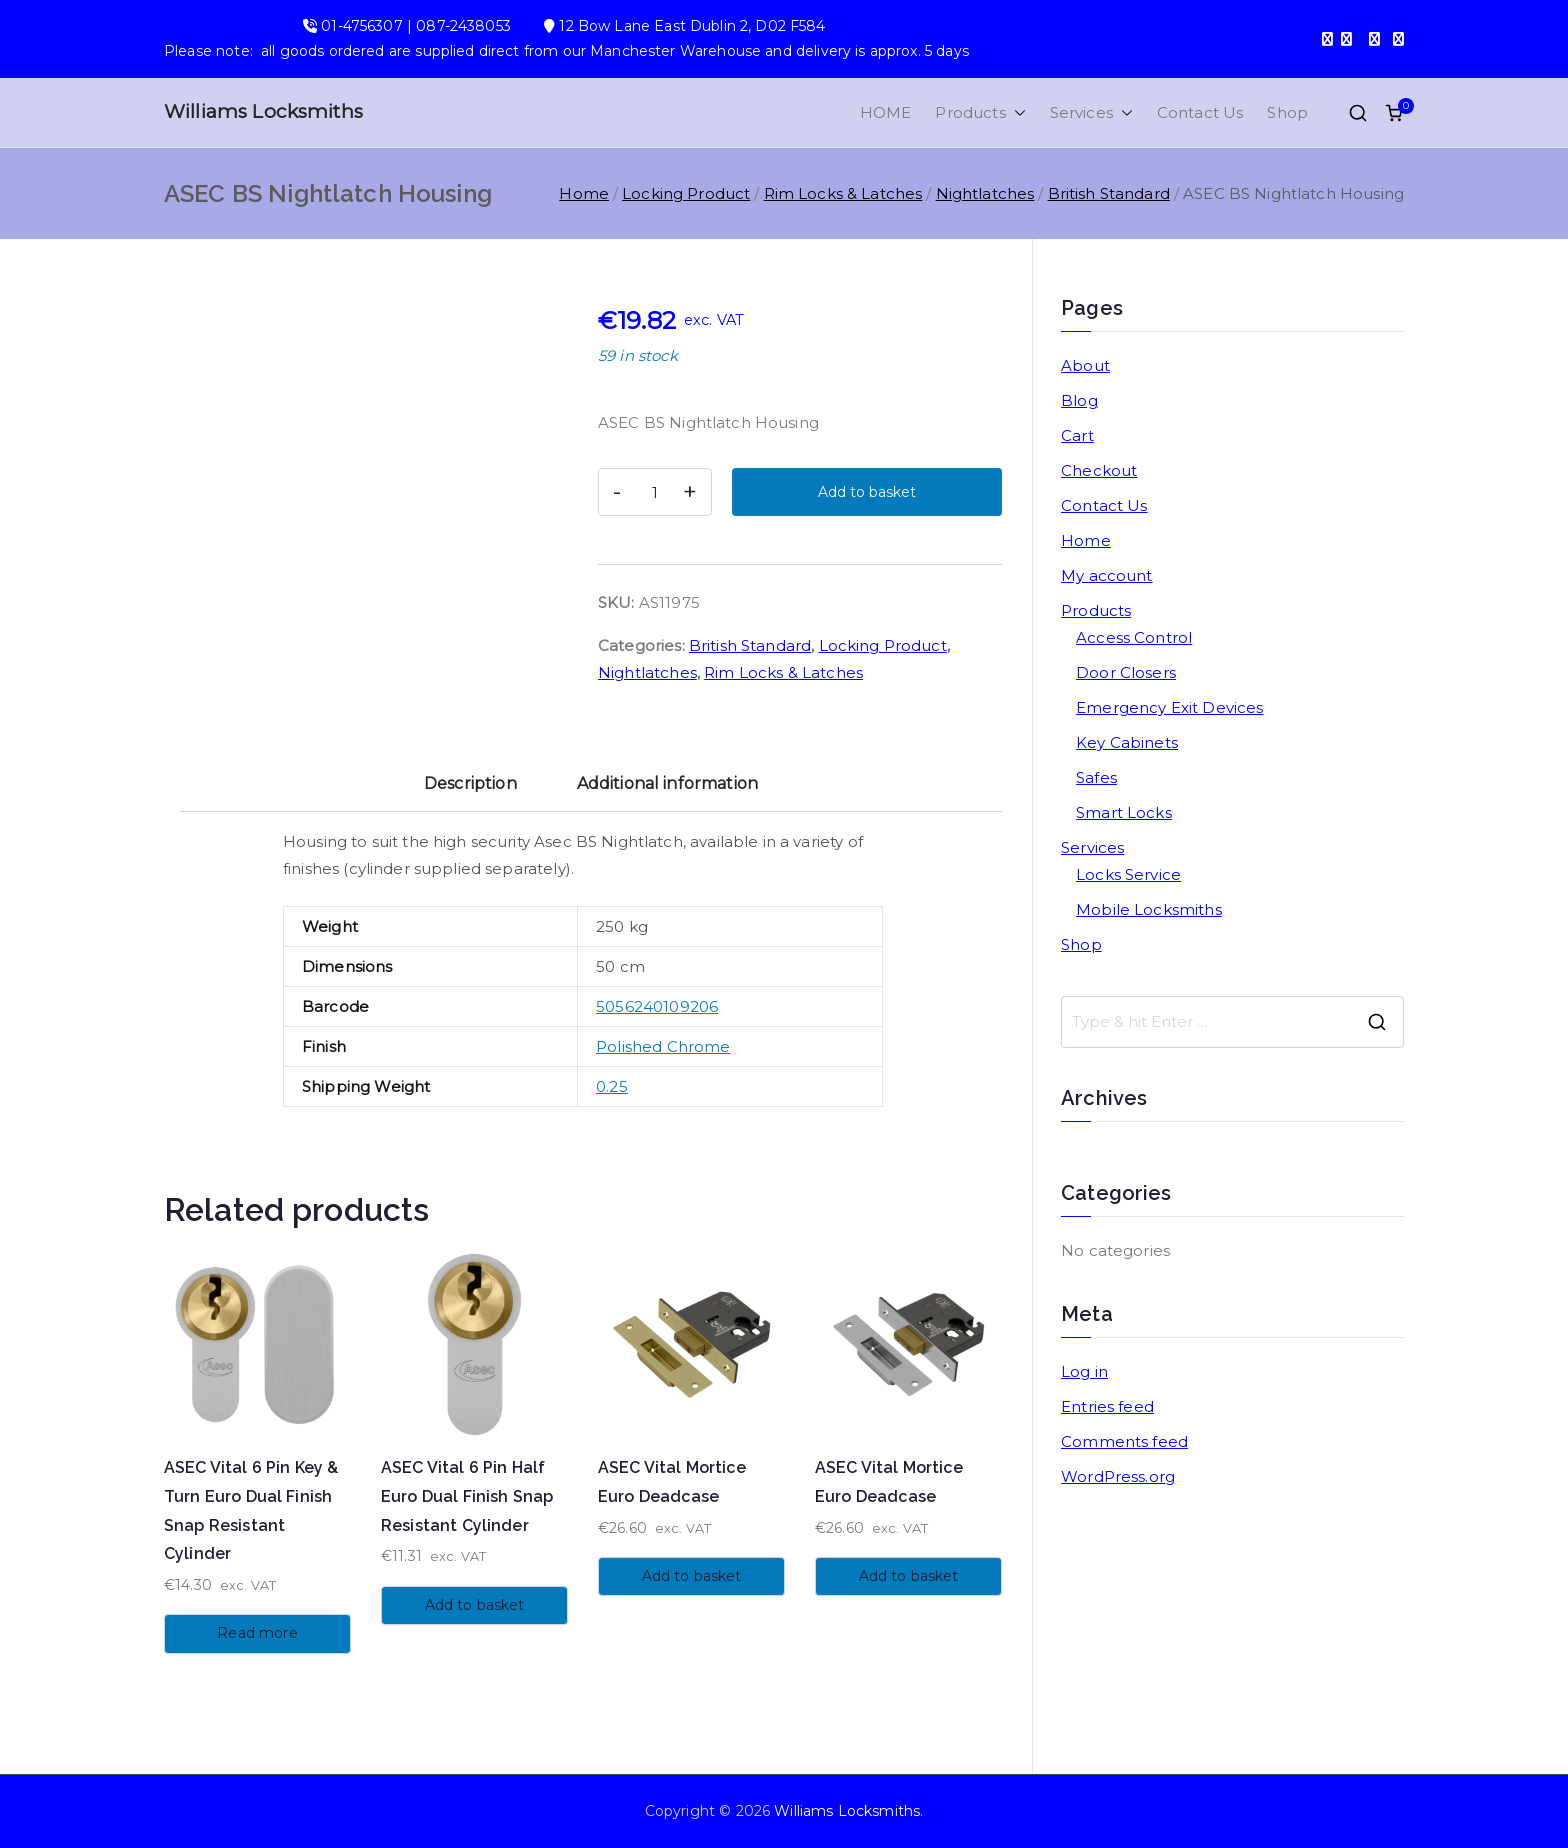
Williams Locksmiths (263, 111)
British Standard (1109, 193)
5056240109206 (657, 1006)
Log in (1084, 1371)
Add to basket (867, 492)
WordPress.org (1118, 1476)
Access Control (1134, 637)
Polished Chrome (663, 1046)
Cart (1077, 435)
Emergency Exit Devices (1169, 707)
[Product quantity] (655, 492)
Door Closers (1126, 672)
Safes (1096, 777)
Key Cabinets (1127, 742)
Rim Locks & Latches (843, 193)
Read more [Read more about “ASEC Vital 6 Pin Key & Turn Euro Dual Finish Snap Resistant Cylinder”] (257, 1633)
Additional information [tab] (667, 783)
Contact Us (1200, 112)
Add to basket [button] (475, 1605)
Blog (1079, 400)
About (1085, 365)
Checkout (1099, 470)
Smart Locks (1124, 812)
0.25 (612, 1086)
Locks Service (1128, 874)
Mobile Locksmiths (1149, 909)
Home (584, 193)
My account (1107, 575)
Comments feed (1124, 1441)
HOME (886, 112)
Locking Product (686, 193)
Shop (1287, 112)
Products (980, 112)
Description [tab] (470, 783)
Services (1091, 112)
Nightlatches (985, 193)
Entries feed (1107, 1406)
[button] (1016, 112)
